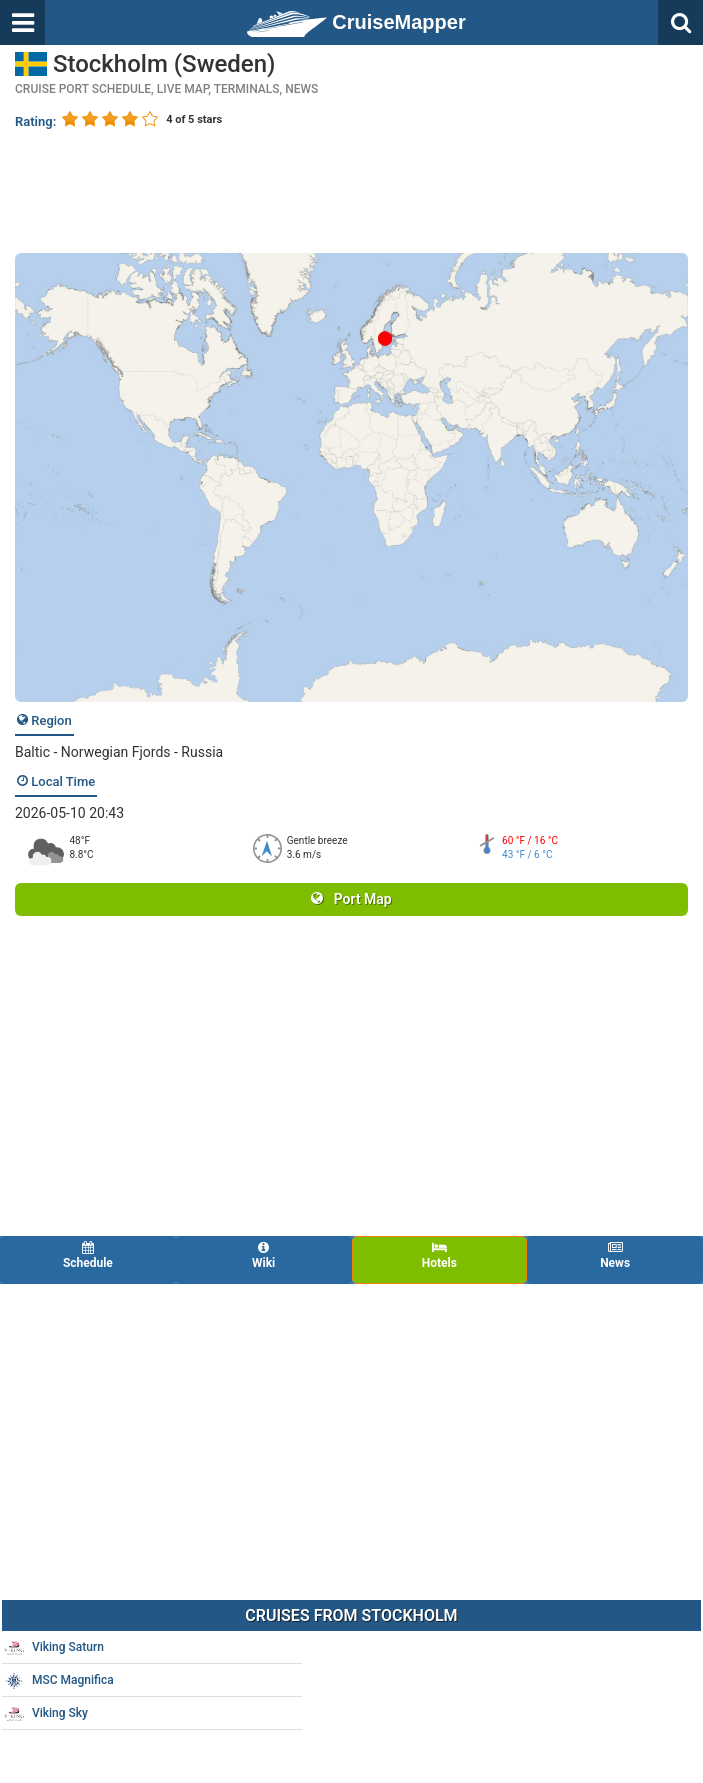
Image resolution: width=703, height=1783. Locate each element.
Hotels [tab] (440, 1255)
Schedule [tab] (88, 1255)
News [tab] (615, 1255)
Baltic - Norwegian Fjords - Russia (119, 752)
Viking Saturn (54, 1648)
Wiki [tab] (264, 1255)
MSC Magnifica (59, 1681)
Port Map (351, 899)
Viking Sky (46, 1714)
